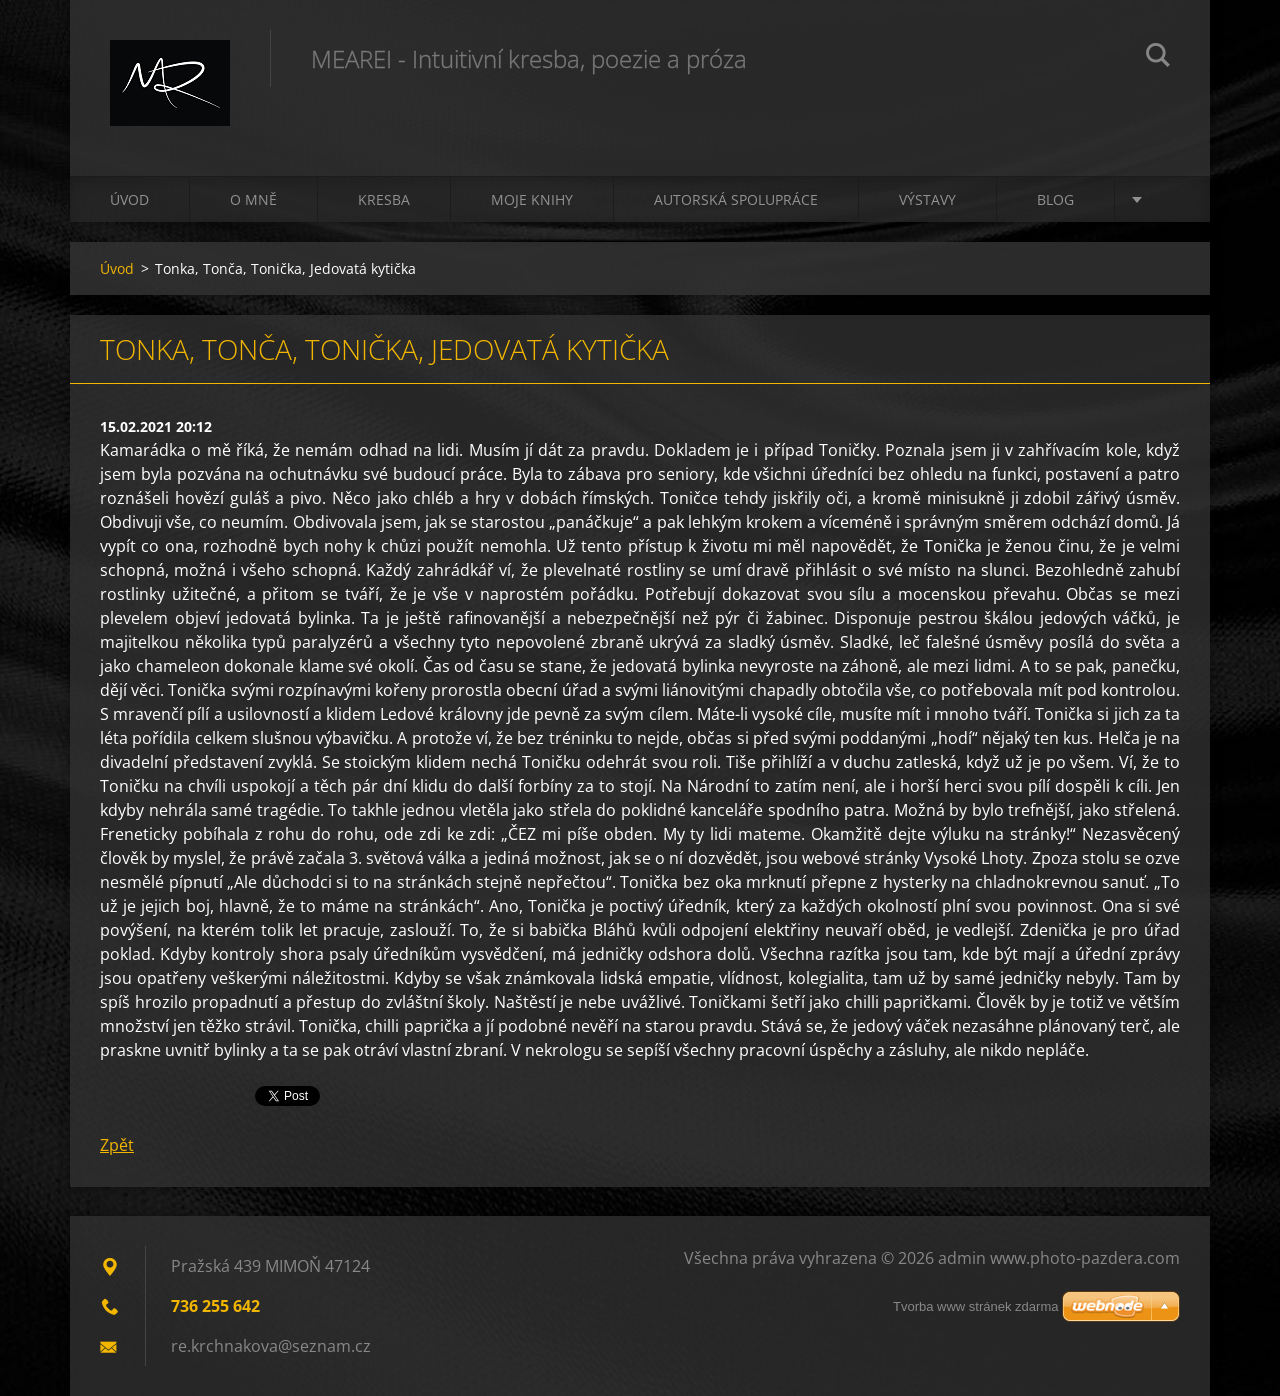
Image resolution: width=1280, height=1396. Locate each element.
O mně (253, 199)
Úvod (129, 199)
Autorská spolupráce (736, 199)
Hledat (1158, 58)
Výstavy (927, 199)
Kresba (384, 199)
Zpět (117, 1145)
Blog (1055, 199)
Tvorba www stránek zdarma (975, 1306)
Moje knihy (532, 199)
